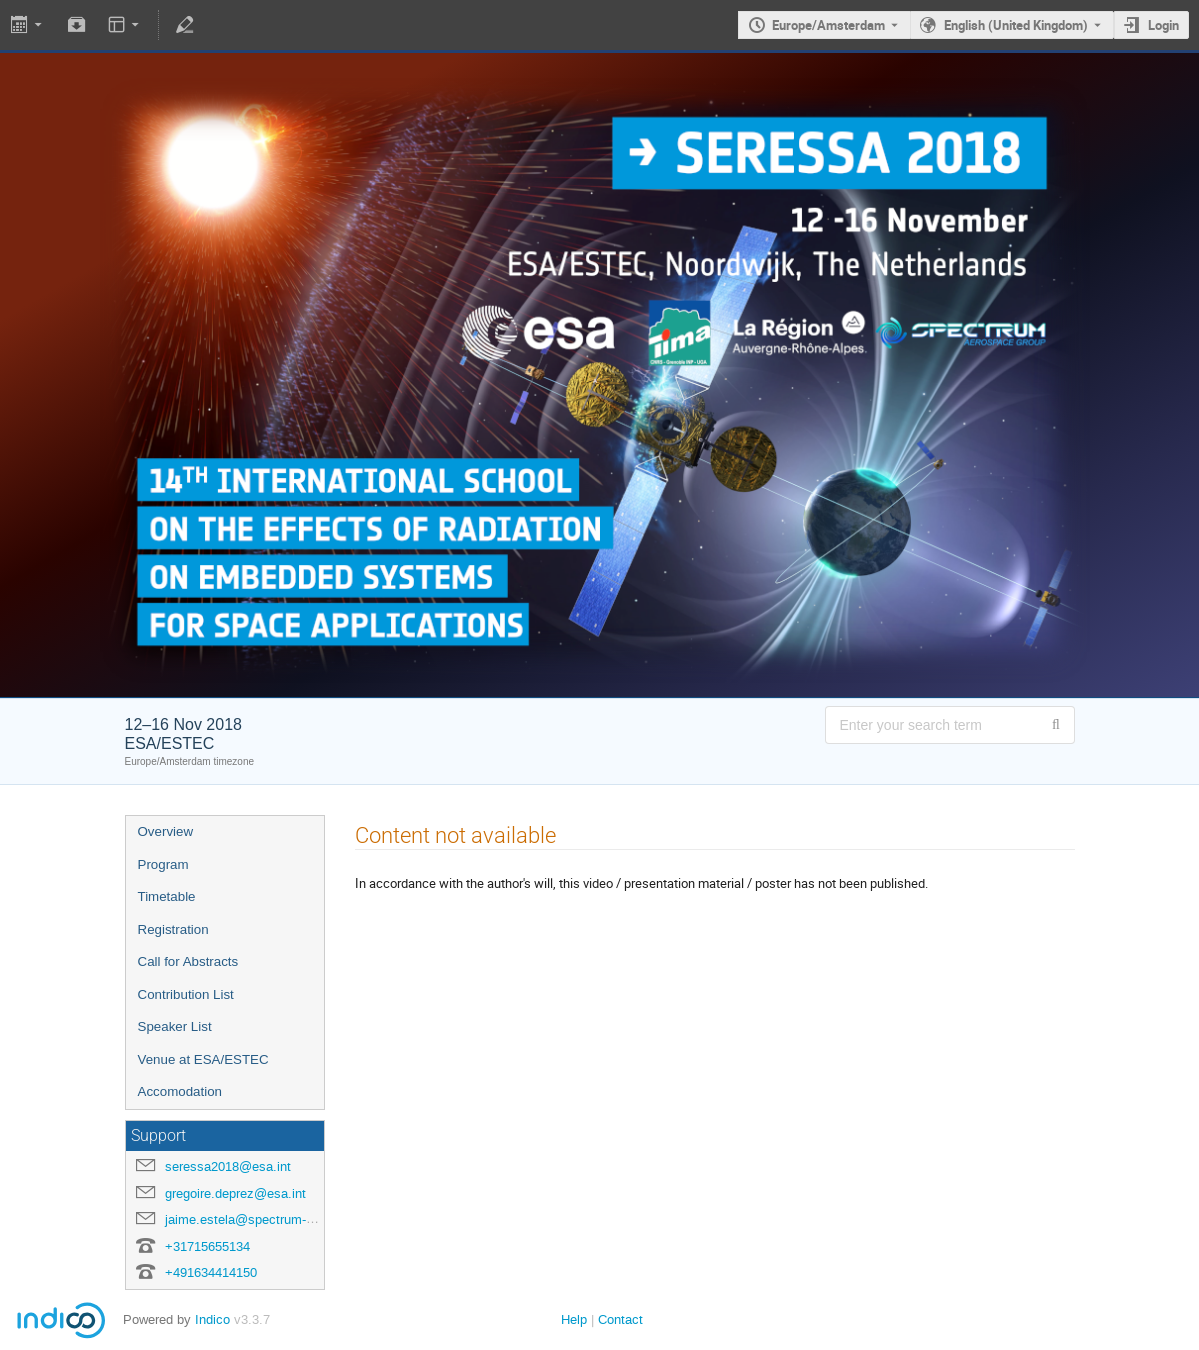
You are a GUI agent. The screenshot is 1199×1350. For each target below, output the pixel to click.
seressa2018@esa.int (228, 1166)
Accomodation (180, 1091)
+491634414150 (211, 1272)
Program (163, 864)
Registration (173, 929)
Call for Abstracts (188, 961)
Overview (166, 831)
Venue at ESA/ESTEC (203, 1059)
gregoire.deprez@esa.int (235, 1193)
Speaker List (175, 1026)
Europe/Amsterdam (828, 25)
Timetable (167, 896)
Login (1163, 25)
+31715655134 (207, 1246)
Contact (620, 1319)
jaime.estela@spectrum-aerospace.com (280, 1219)
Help (574, 1319)
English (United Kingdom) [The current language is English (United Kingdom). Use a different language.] (1016, 25)
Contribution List (186, 994)
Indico (212, 1319)
